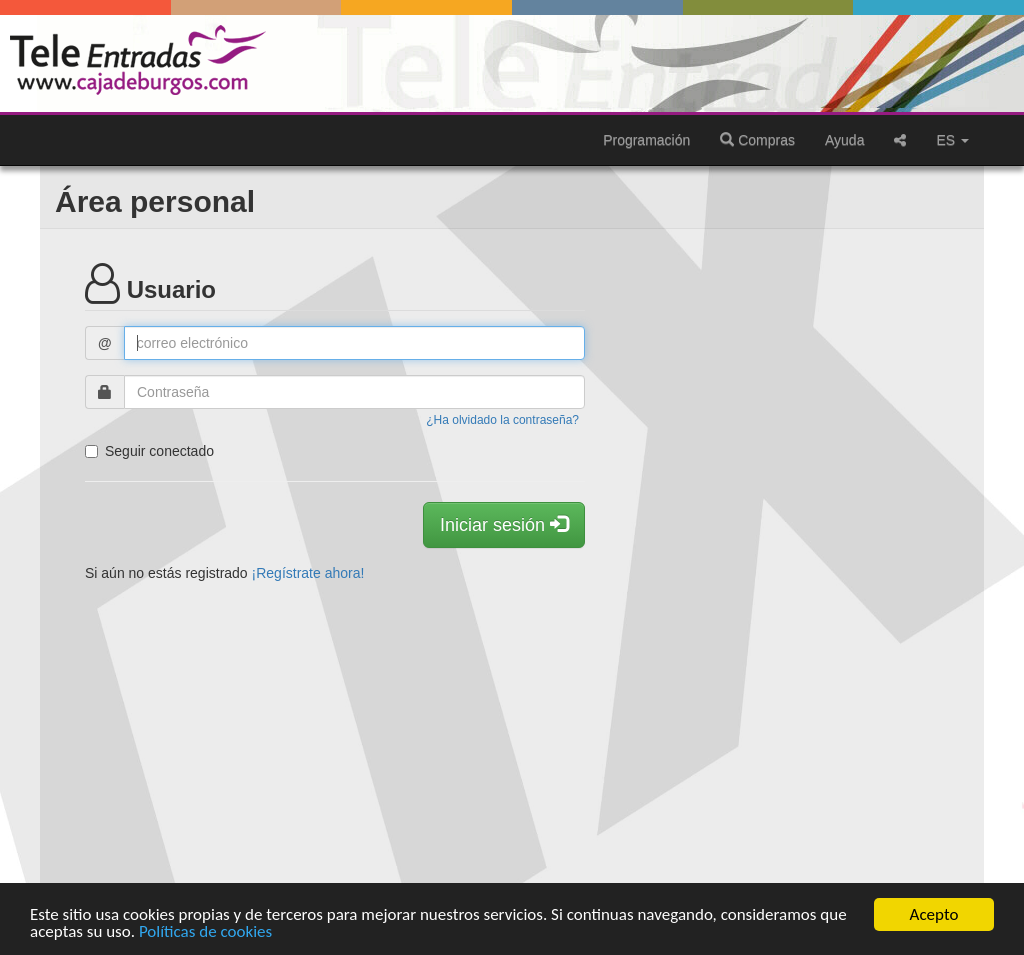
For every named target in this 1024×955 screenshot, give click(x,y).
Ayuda (844, 140)
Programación (646, 140)
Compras (757, 140)
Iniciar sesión (504, 524)
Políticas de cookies (205, 932)
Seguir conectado (149, 451)
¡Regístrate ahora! (308, 573)
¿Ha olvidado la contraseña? (502, 420)
